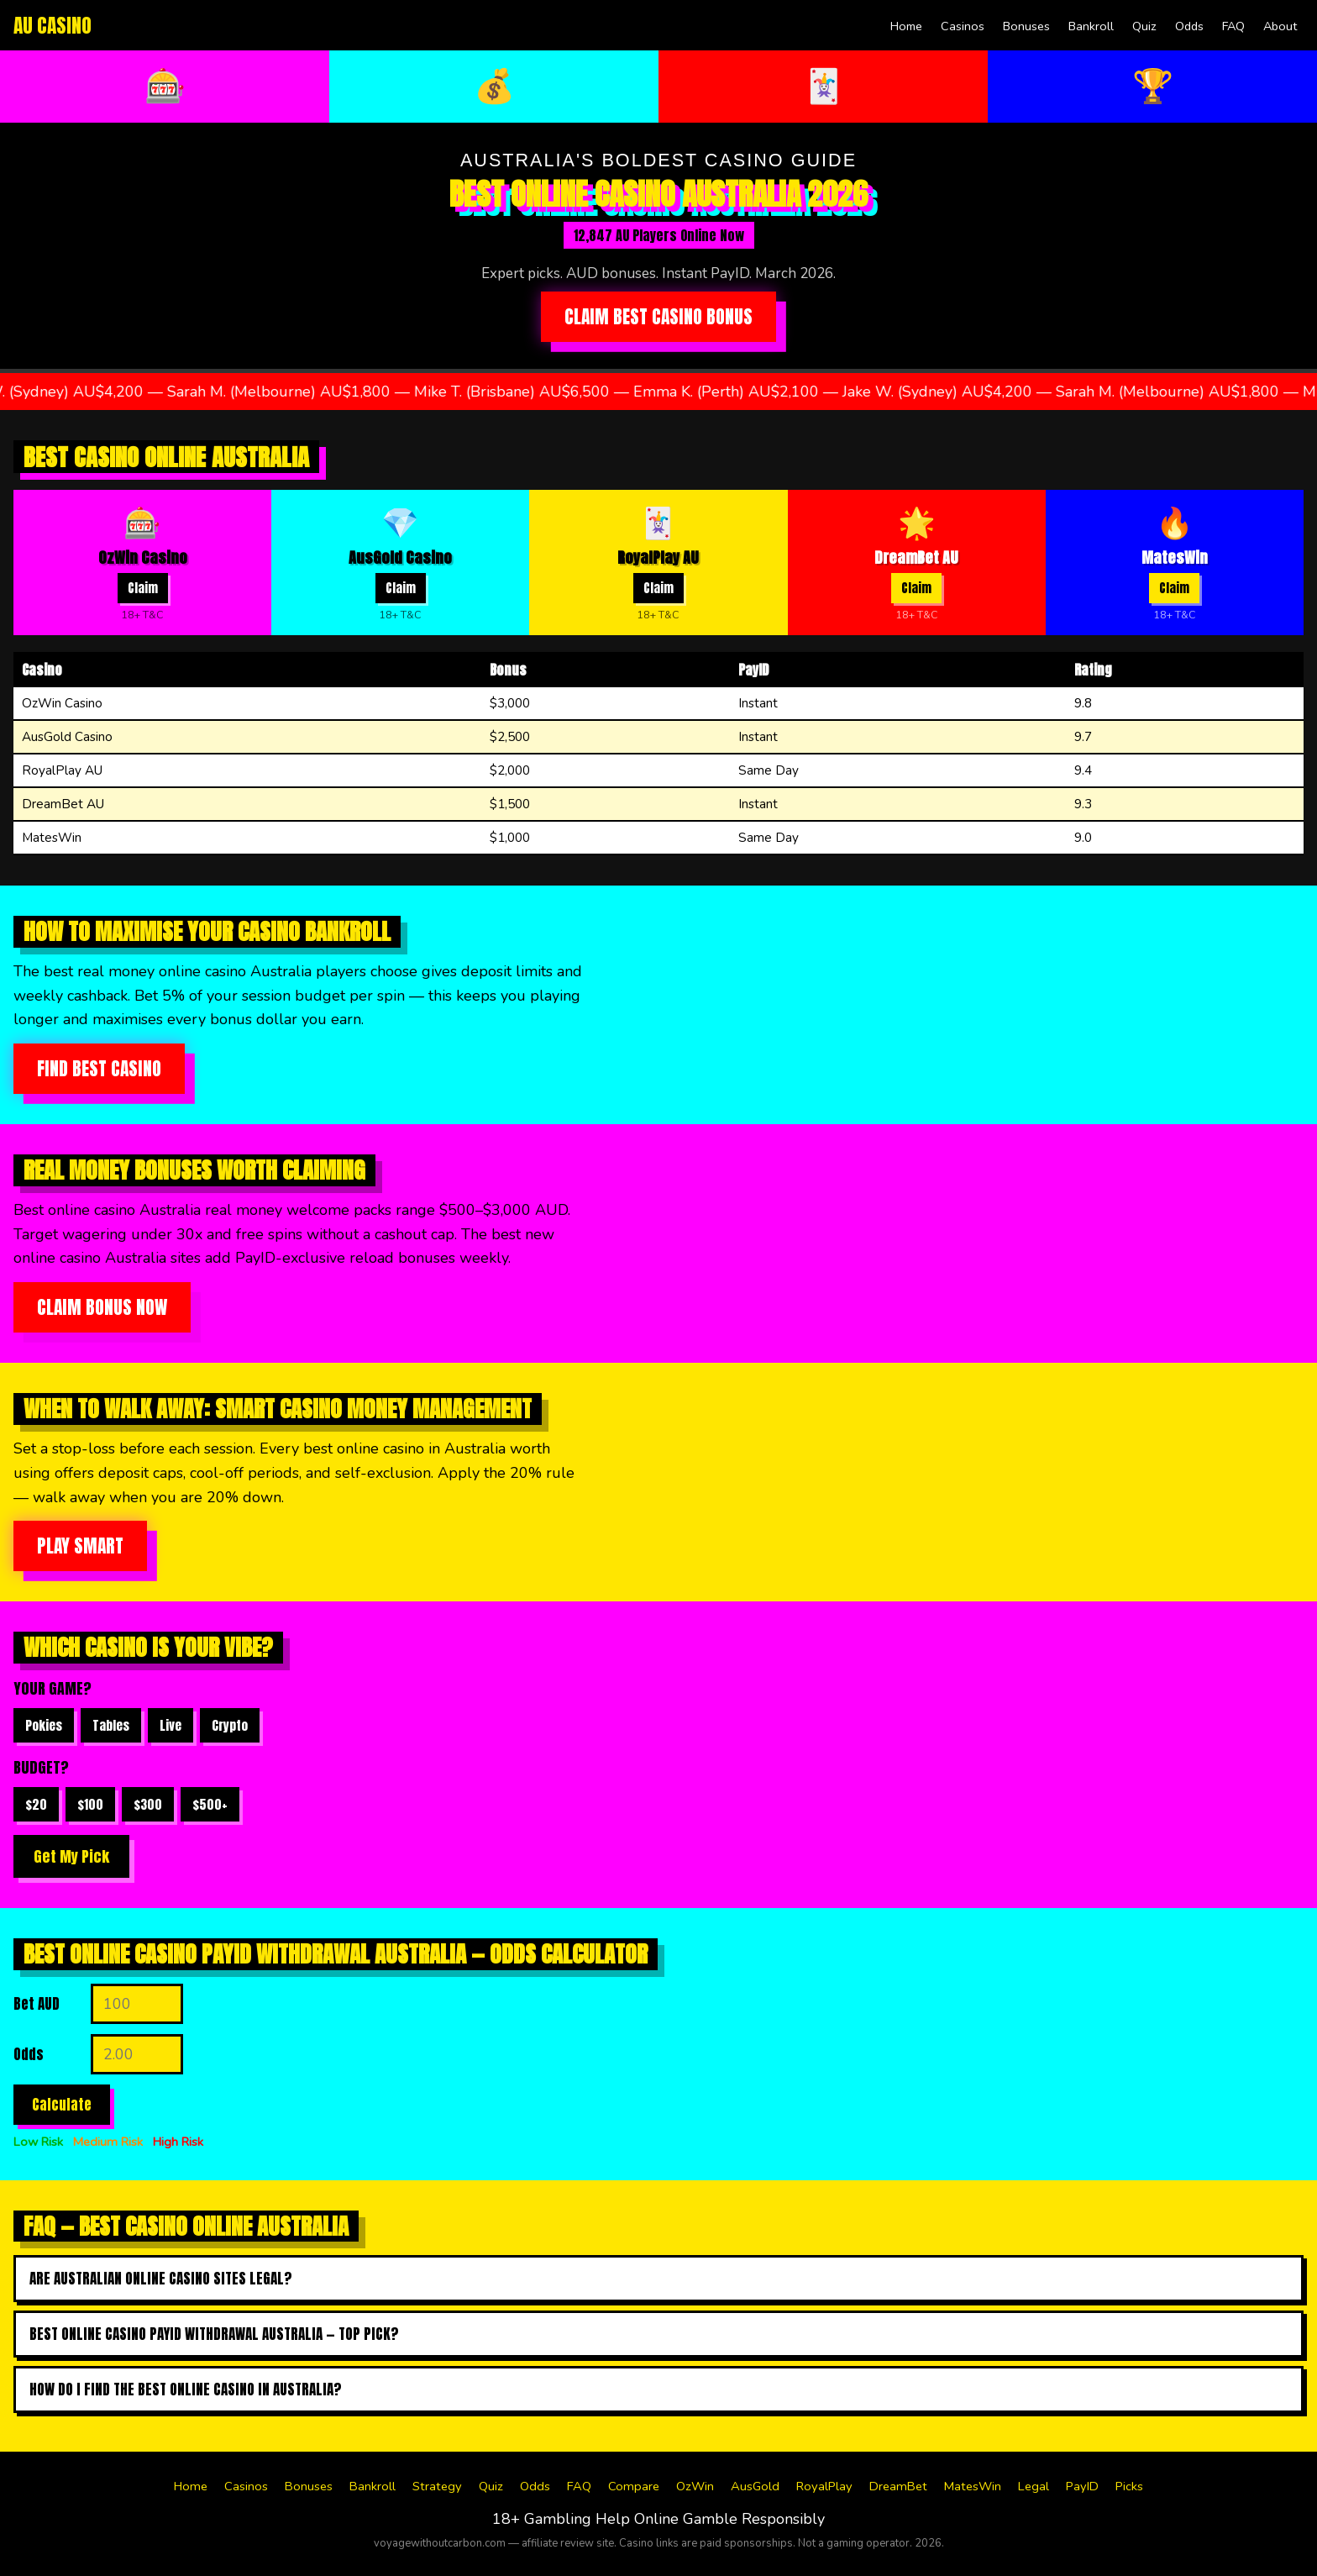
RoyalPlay (824, 2486)
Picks (1129, 2486)
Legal (1033, 2486)
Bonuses (1026, 26)
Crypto (230, 1725)
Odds (1189, 26)
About (1280, 26)
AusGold (755, 2486)
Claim (143, 588)
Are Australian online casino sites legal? (160, 2278)
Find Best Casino (99, 1068)
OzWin (695, 2486)
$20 (36, 1804)
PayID (1082, 2486)
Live (170, 1725)
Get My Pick (71, 1856)
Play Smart (80, 1545)
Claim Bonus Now (102, 1307)
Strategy (437, 2486)
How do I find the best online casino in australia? (185, 2389)
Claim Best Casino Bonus (658, 316)
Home (906, 26)
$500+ (210, 1804)
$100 (90, 1804)
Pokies (43, 1725)
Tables (110, 1725)
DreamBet (898, 2486)
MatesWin (972, 2486)
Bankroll (1091, 26)
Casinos (962, 26)
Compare (633, 2486)
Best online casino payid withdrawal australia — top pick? (214, 2334)
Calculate (62, 2105)
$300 (148, 1804)
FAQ (1233, 26)
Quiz (1144, 26)
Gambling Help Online (601, 2519)
